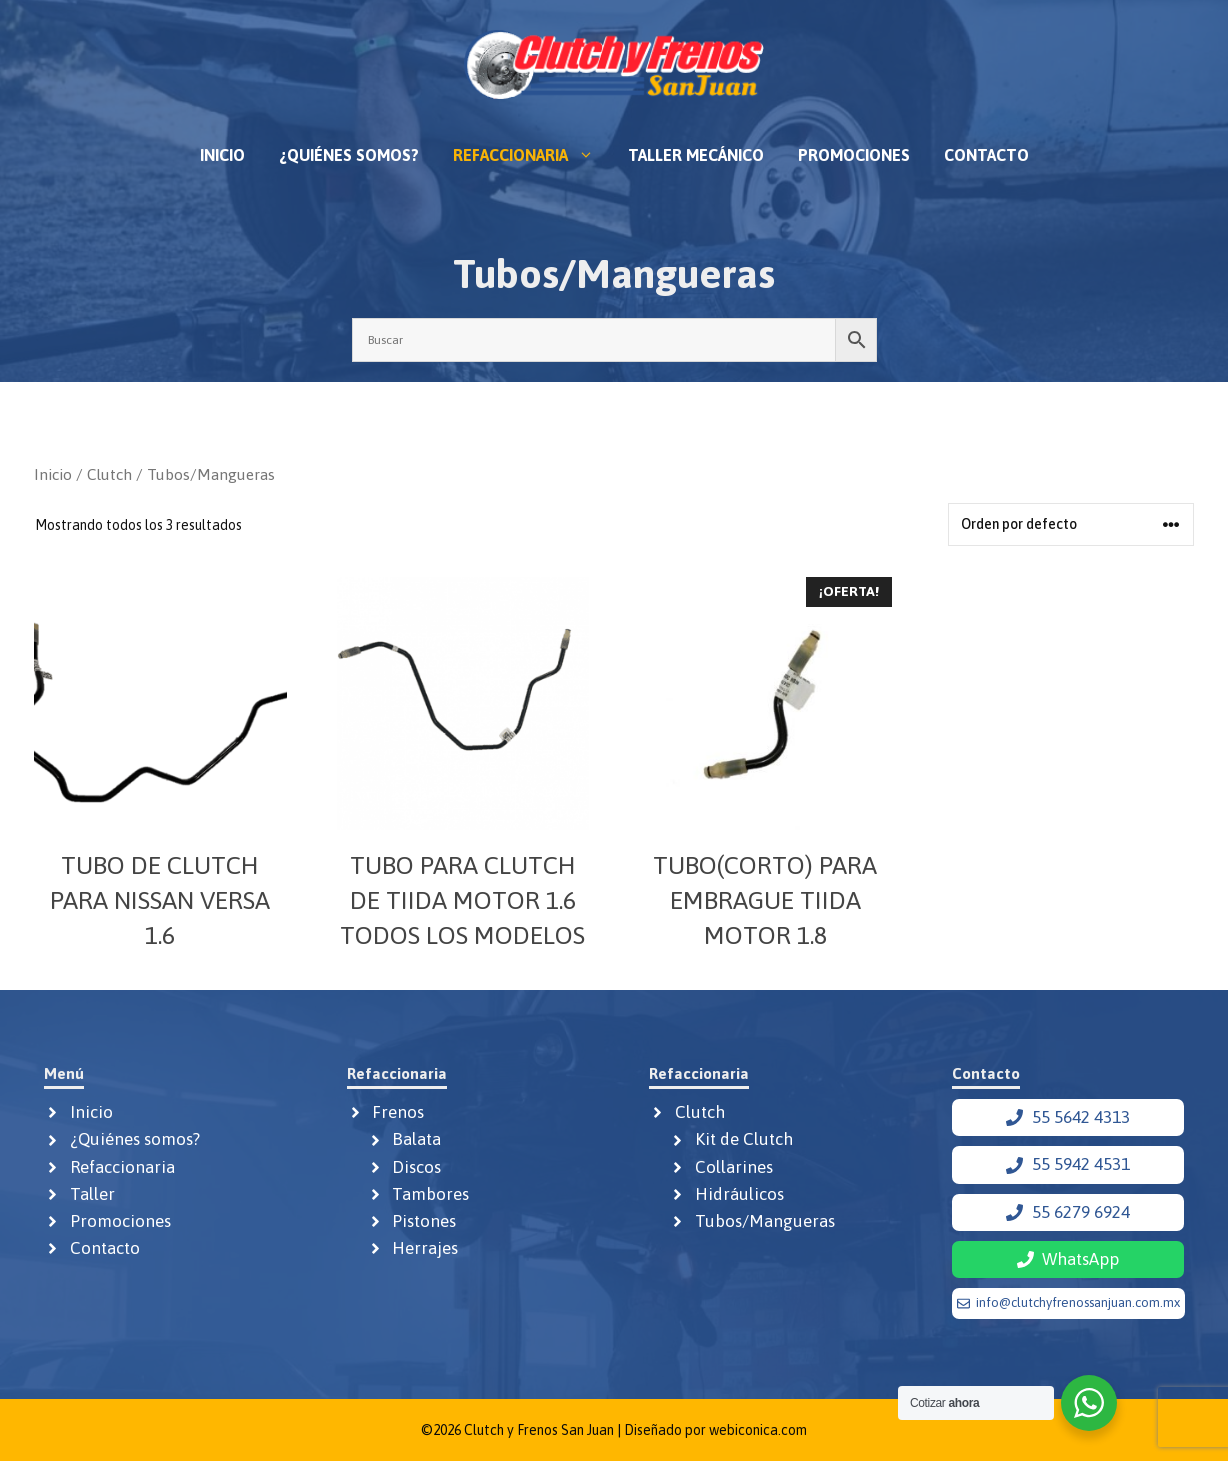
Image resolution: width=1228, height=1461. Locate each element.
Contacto (986, 155)
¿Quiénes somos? (349, 155)
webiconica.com (758, 1430)
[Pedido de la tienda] (1071, 524)
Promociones (854, 155)
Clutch (109, 474)
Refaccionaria (532, 155)
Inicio (222, 155)
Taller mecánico (696, 155)
